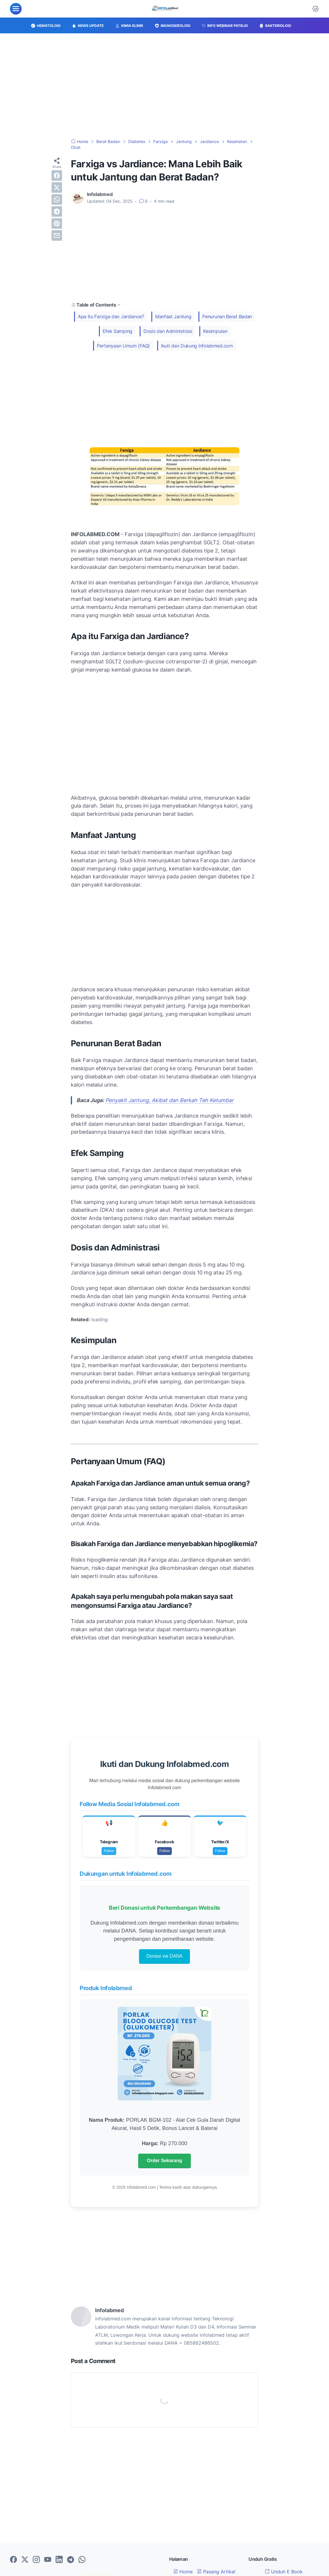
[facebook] (57, 175)
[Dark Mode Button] (315, 8)
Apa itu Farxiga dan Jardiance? (111, 316)
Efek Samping (117, 331)
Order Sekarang (164, 2160)
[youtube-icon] (47, 2560)
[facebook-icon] (13, 2560)
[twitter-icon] (24, 2560)
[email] (57, 235)
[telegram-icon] (70, 2560)
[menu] (16, 9)
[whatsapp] (57, 199)
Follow (109, 1851)
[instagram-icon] (36, 2560)
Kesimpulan (215, 331)
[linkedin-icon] (59, 2560)
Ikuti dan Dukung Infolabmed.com (197, 346)
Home (183, 2572)
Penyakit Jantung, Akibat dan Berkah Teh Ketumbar (169, 1100)
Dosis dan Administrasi (167, 331)
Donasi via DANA (164, 1956)
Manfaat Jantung (173, 316)
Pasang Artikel (216, 2572)
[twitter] (57, 187)
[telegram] (57, 211)
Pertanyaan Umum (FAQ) (123, 346)
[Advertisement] (164, 86)
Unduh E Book (284, 2572)
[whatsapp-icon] (81, 2560)
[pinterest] (57, 223)
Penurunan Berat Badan (227, 316)
